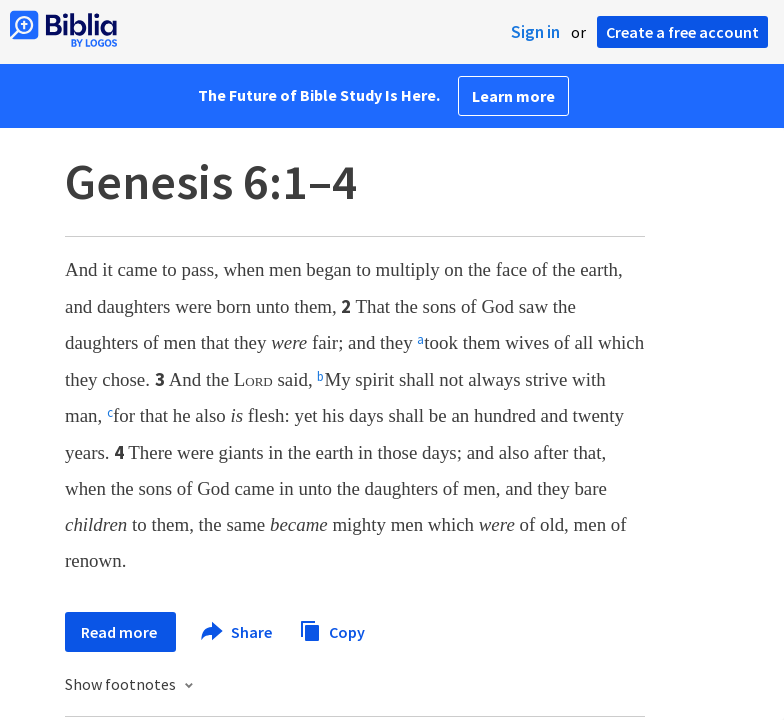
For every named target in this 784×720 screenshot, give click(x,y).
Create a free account (682, 32)
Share (237, 632)
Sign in (535, 32)
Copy (332, 629)
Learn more (513, 96)
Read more (120, 632)
